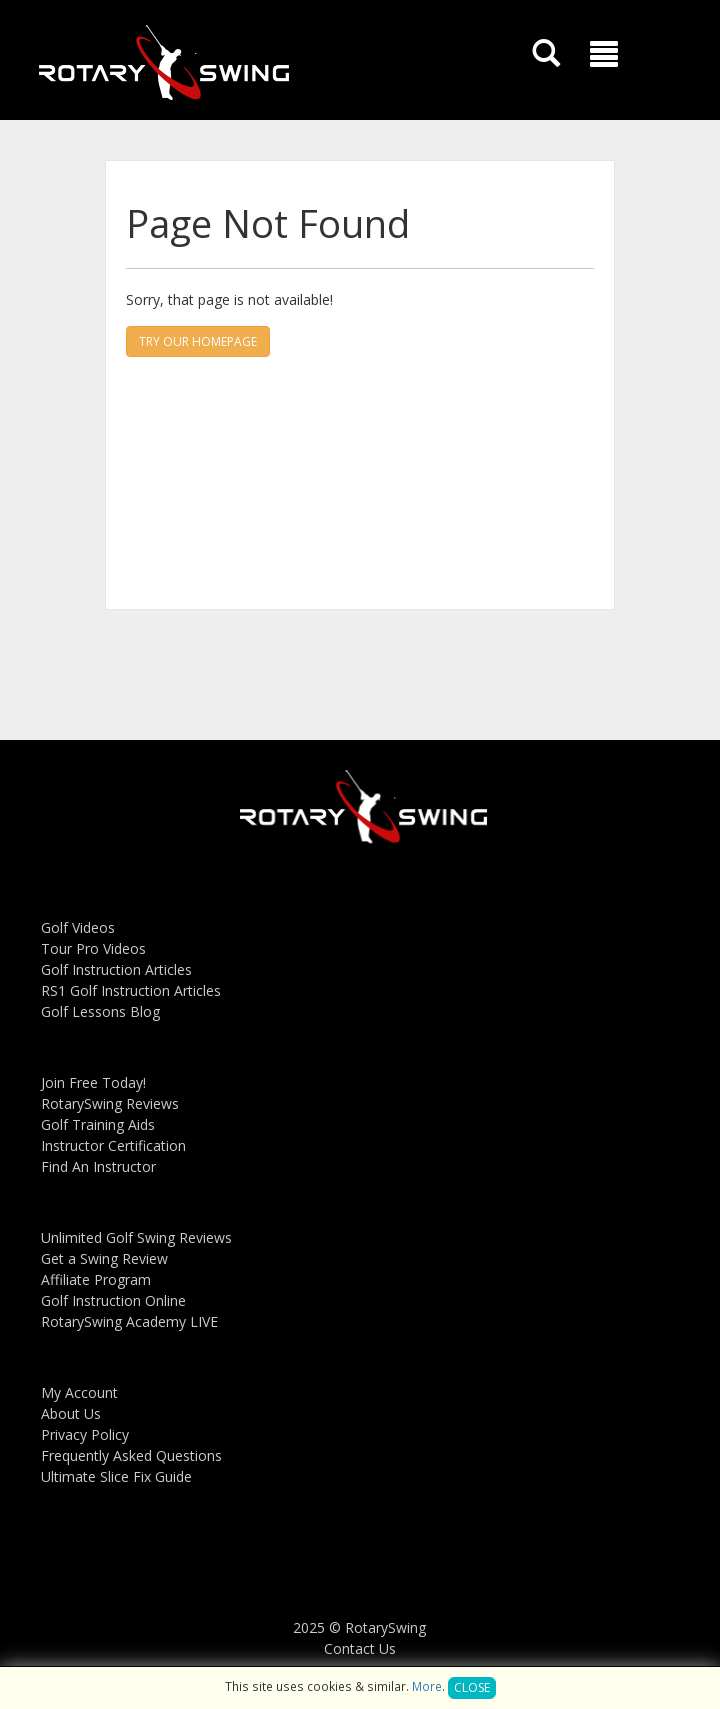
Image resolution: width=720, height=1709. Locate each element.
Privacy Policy (85, 1434)
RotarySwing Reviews (110, 1103)
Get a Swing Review (104, 1258)
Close (472, 1687)
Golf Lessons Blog (100, 1011)
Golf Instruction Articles (116, 969)
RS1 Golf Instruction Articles (131, 990)
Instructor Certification (113, 1145)
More (427, 1686)
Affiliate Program (96, 1279)
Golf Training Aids (98, 1124)
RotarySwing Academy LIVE (129, 1321)
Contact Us (360, 1648)
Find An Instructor (98, 1166)
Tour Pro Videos (93, 948)
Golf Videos (78, 927)
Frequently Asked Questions (131, 1455)
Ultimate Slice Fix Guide (116, 1476)
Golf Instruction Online (113, 1300)
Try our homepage (198, 341)
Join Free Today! (93, 1082)
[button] (604, 54)
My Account (79, 1392)
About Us (71, 1413)
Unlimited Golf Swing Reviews (136, 1237)
